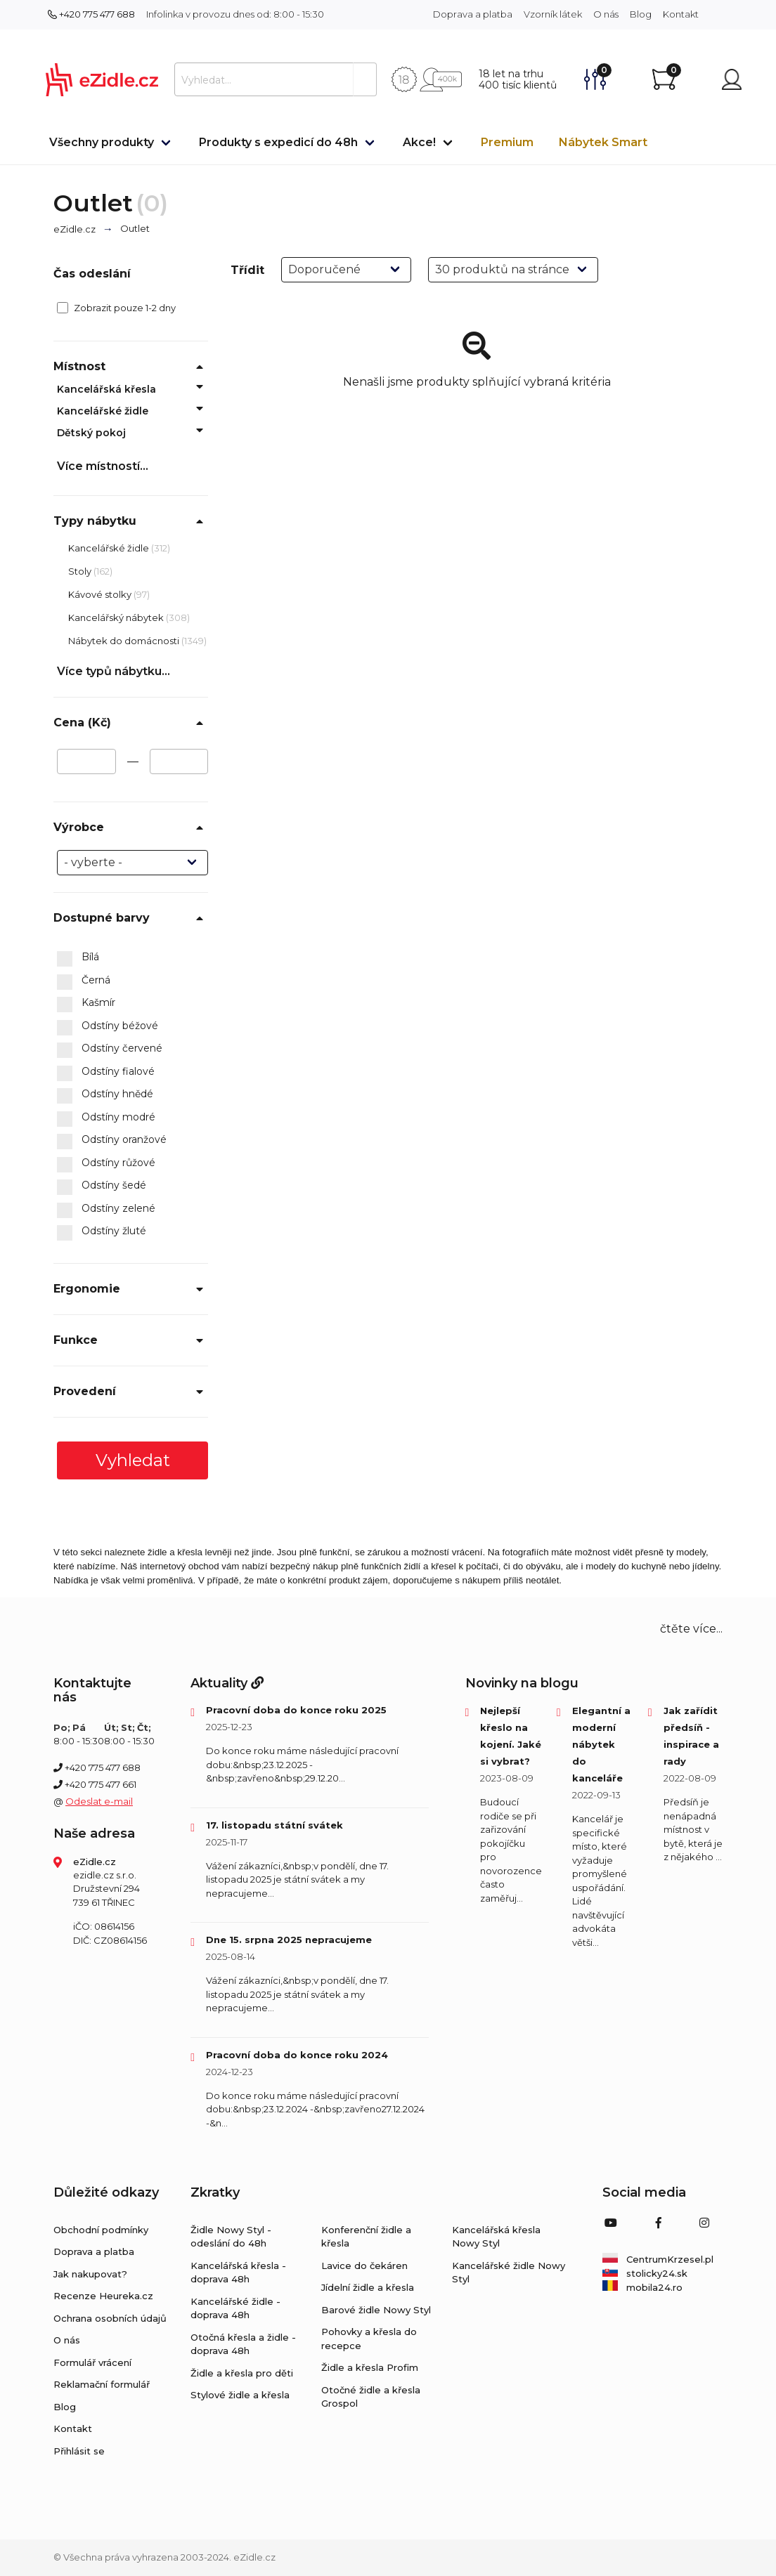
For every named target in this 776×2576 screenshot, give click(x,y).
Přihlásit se (79, 2451)
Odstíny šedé (101, 1185)
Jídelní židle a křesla (367, 2287)
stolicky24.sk (644, 2273)
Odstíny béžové (107, 1026)
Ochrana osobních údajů (110, 2318)
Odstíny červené (109, 1048)
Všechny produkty (101, 142)
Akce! (419, 142)
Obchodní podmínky (100, 2229)
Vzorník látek (553, 14)
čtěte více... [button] (691, 1628)
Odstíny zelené (106, 1209)
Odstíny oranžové (112, 1140)
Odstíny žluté (101, 1231)
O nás (606, 14)
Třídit (247, 270)
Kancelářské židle (102, 411)
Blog (641, 14)
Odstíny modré (106, 1117)
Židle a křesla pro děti (241, 2373)
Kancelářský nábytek (117, 617)
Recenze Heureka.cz (103, 2295)
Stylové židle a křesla (240, 2394)
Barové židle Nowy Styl (376, 2309)
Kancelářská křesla (106, 389)
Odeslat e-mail (99, 1801)
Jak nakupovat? (90, 2274)
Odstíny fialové (106, 1072)
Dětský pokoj (91, 432)
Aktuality (227, 1683)
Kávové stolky (101, 594)
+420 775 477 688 (91, 14)
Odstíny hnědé (105, 1094)
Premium (507, 142)
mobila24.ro (642, 2287)
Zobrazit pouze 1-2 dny (116, 307)
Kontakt (681, 14)
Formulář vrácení (92, 2362)
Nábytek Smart (603, 142)
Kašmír (86, 1003)
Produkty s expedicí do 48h (278, 142)
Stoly (80, 571)
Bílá (78, 957)
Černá (83, 980)
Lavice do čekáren (364, 2265)
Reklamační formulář (101, 2384)
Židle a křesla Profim (369, 2367)
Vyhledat (133, 1460)
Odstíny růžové (106, 1163)
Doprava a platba (472, 14)
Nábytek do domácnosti (124, 640)
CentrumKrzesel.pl (657, 2259)
